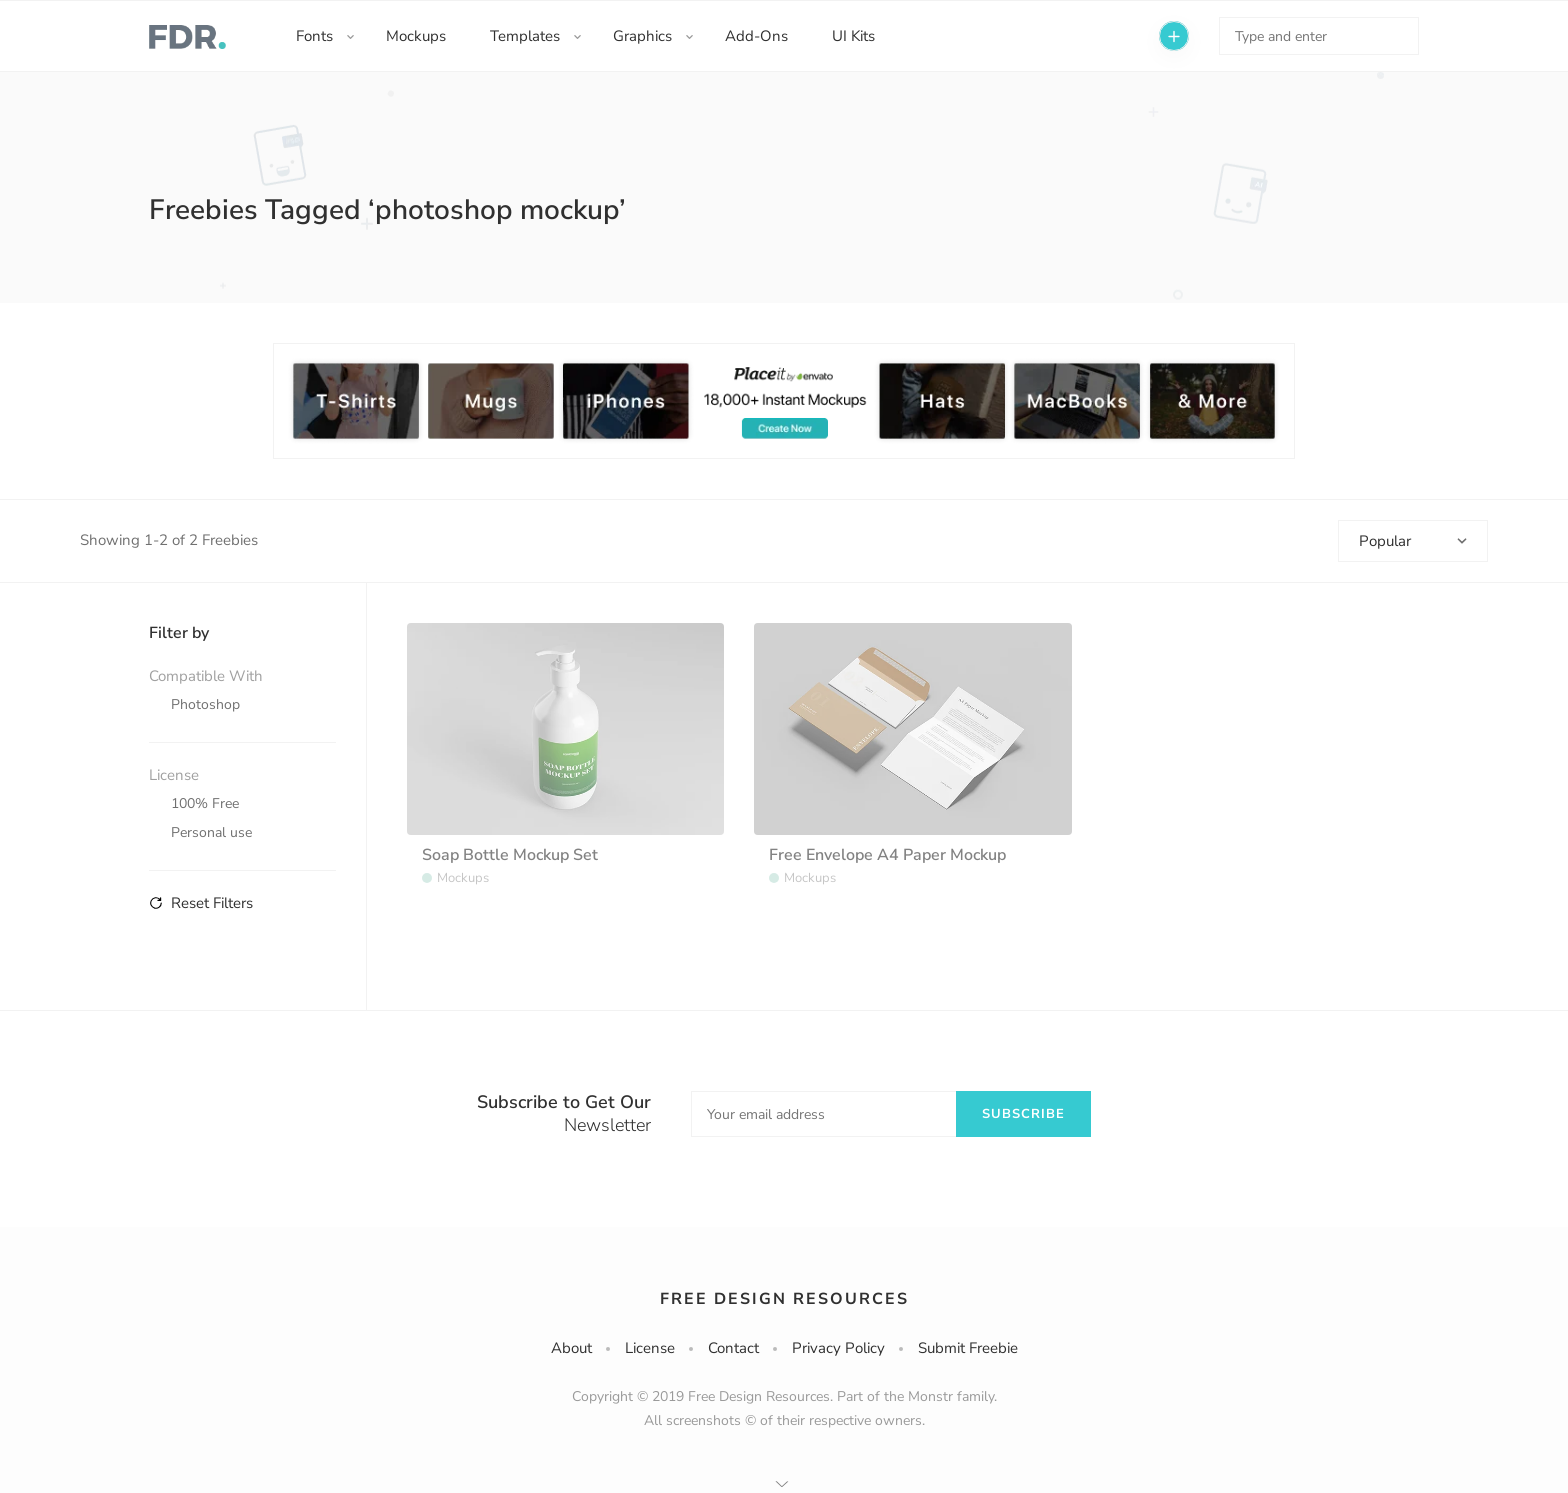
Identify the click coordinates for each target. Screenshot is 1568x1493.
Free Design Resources (784, 1299)
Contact (733, 1348)
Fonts (314, 36)
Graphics (642, 36)
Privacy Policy (838, 1348)
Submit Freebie (968, 1348)
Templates (525, 36)
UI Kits (853, 36)
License (650, 1348)
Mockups (416, 36)
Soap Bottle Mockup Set (510, 855)
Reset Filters (201, 903)
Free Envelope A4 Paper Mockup (887, 855)
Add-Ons (756, 36)
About (571, 1348)
